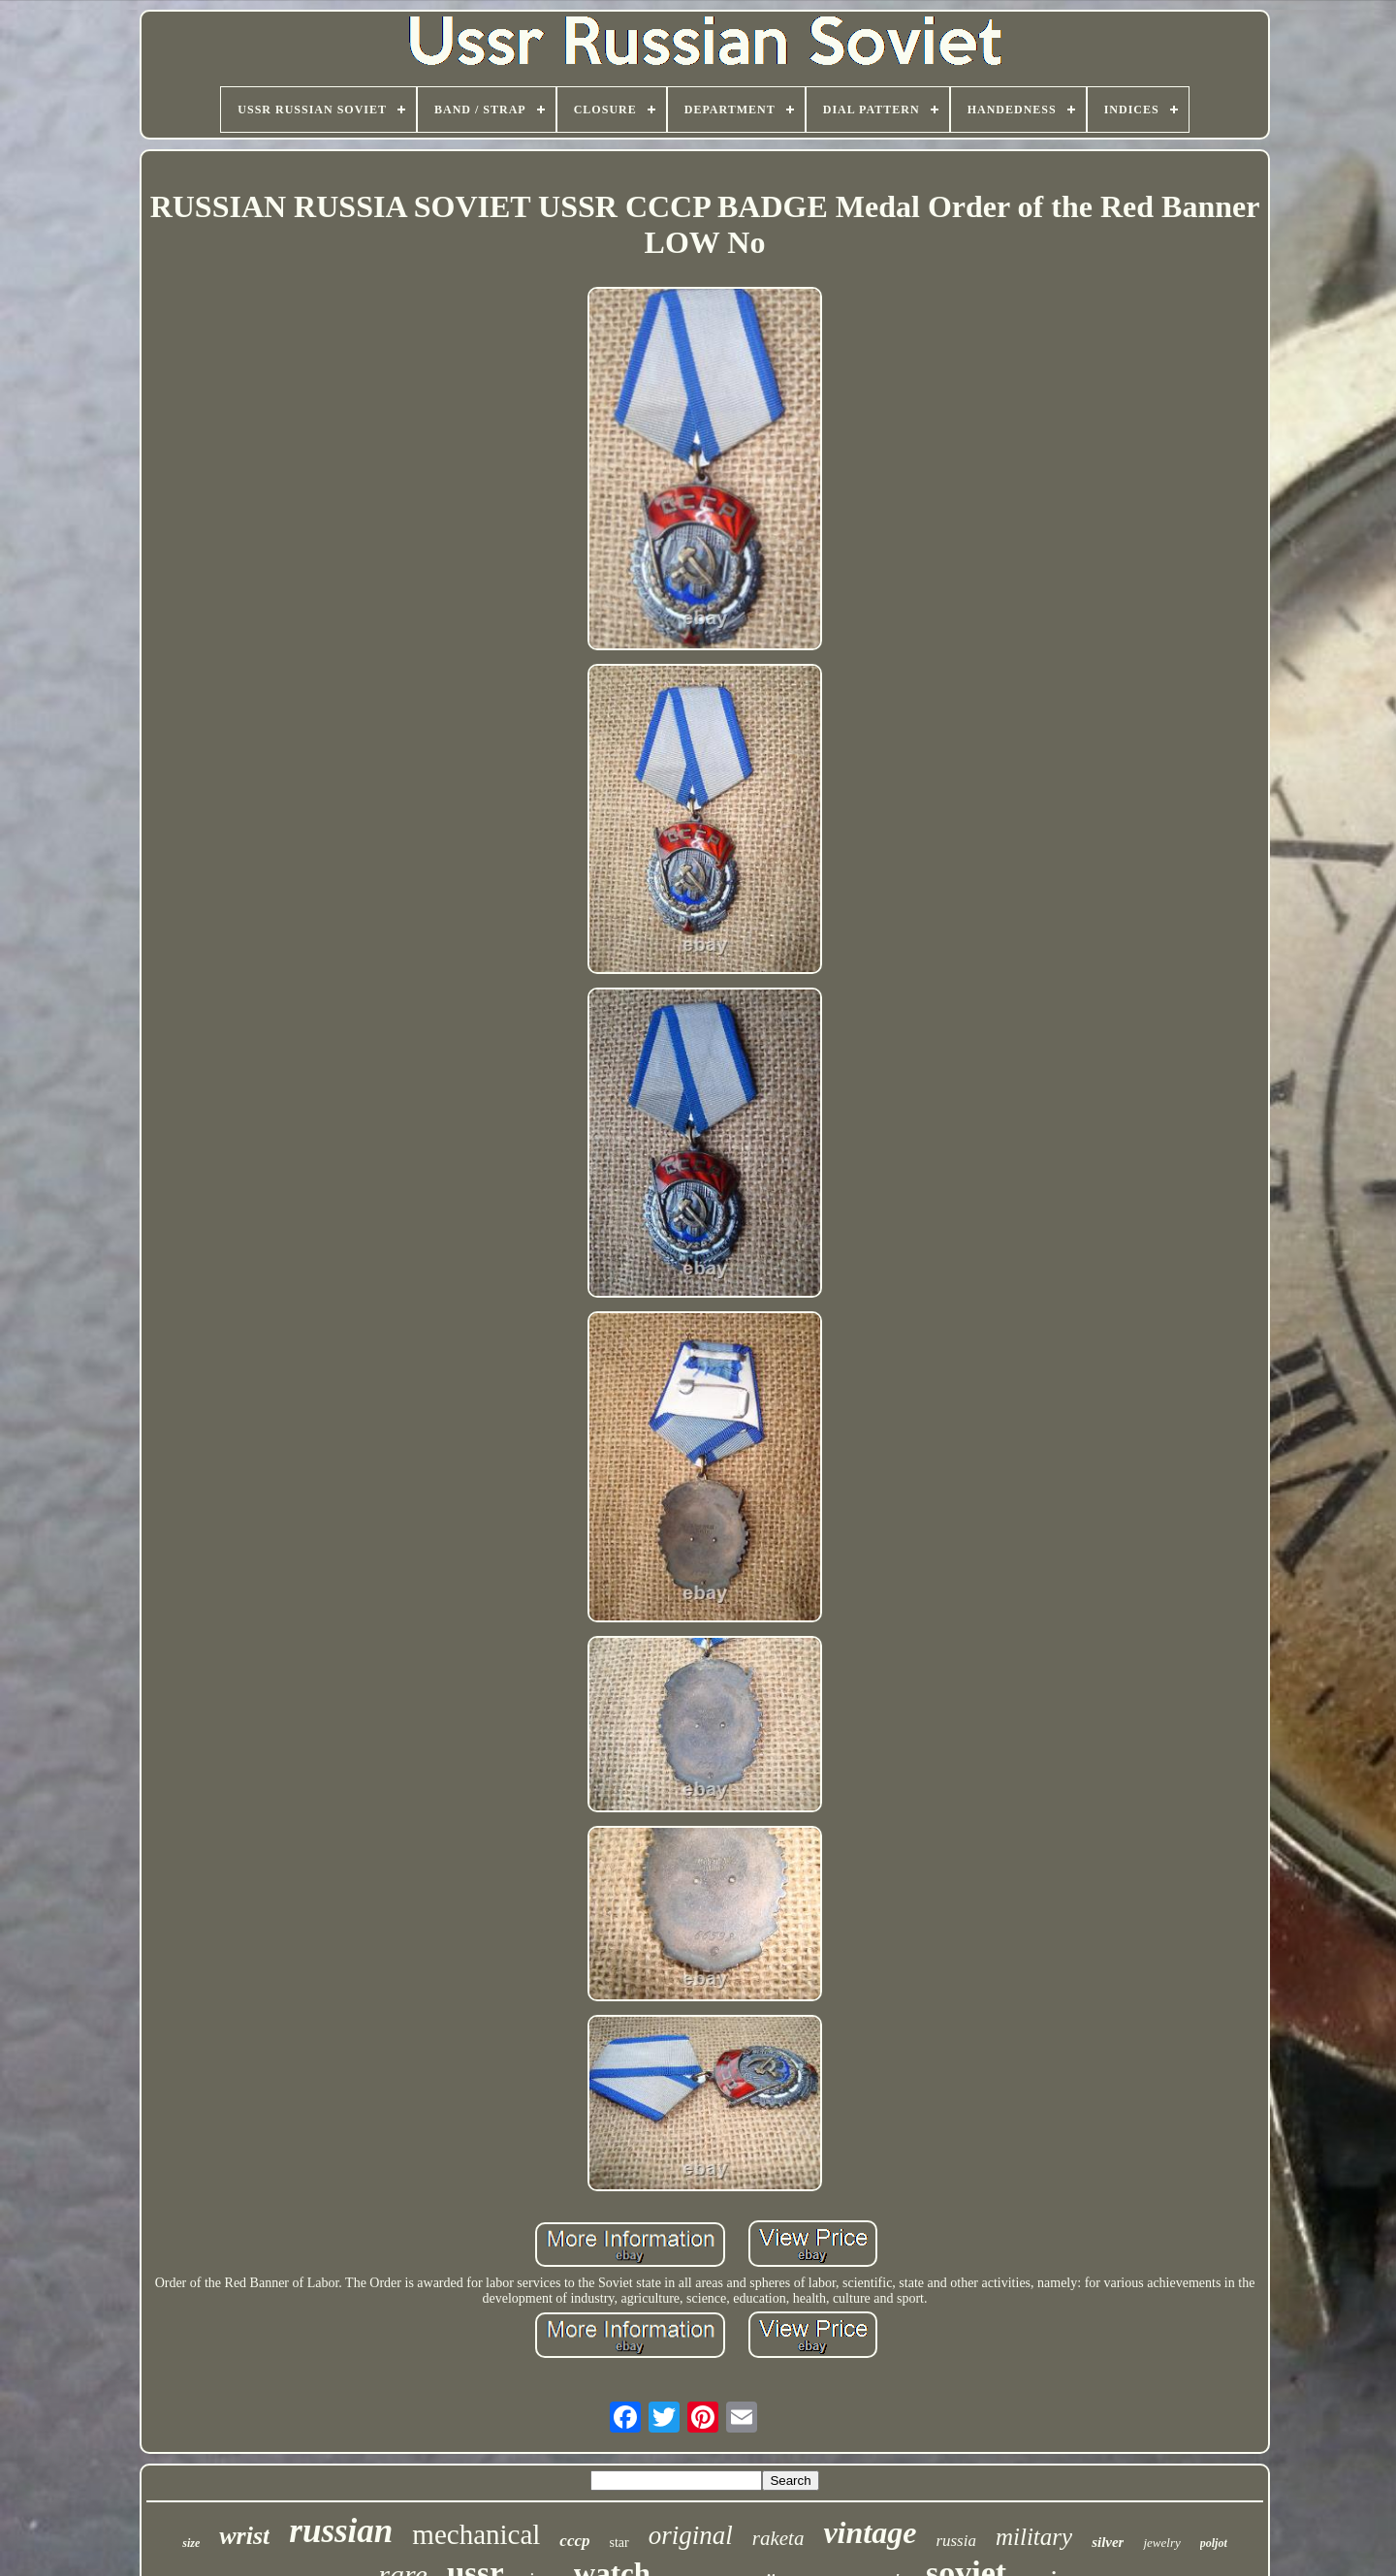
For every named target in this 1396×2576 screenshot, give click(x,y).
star (619, 2542)
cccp (574, 2540)
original (691, 2535)
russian (341, 2531)
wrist (244, 2536)
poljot (1213, 2543)
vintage (869, 2532)
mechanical (476, 2534)
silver (1108, 2542)
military (1034, 2537)
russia (956, 2540)
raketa (778, 2538)
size (191, 2543)
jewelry (1161, 2542)
